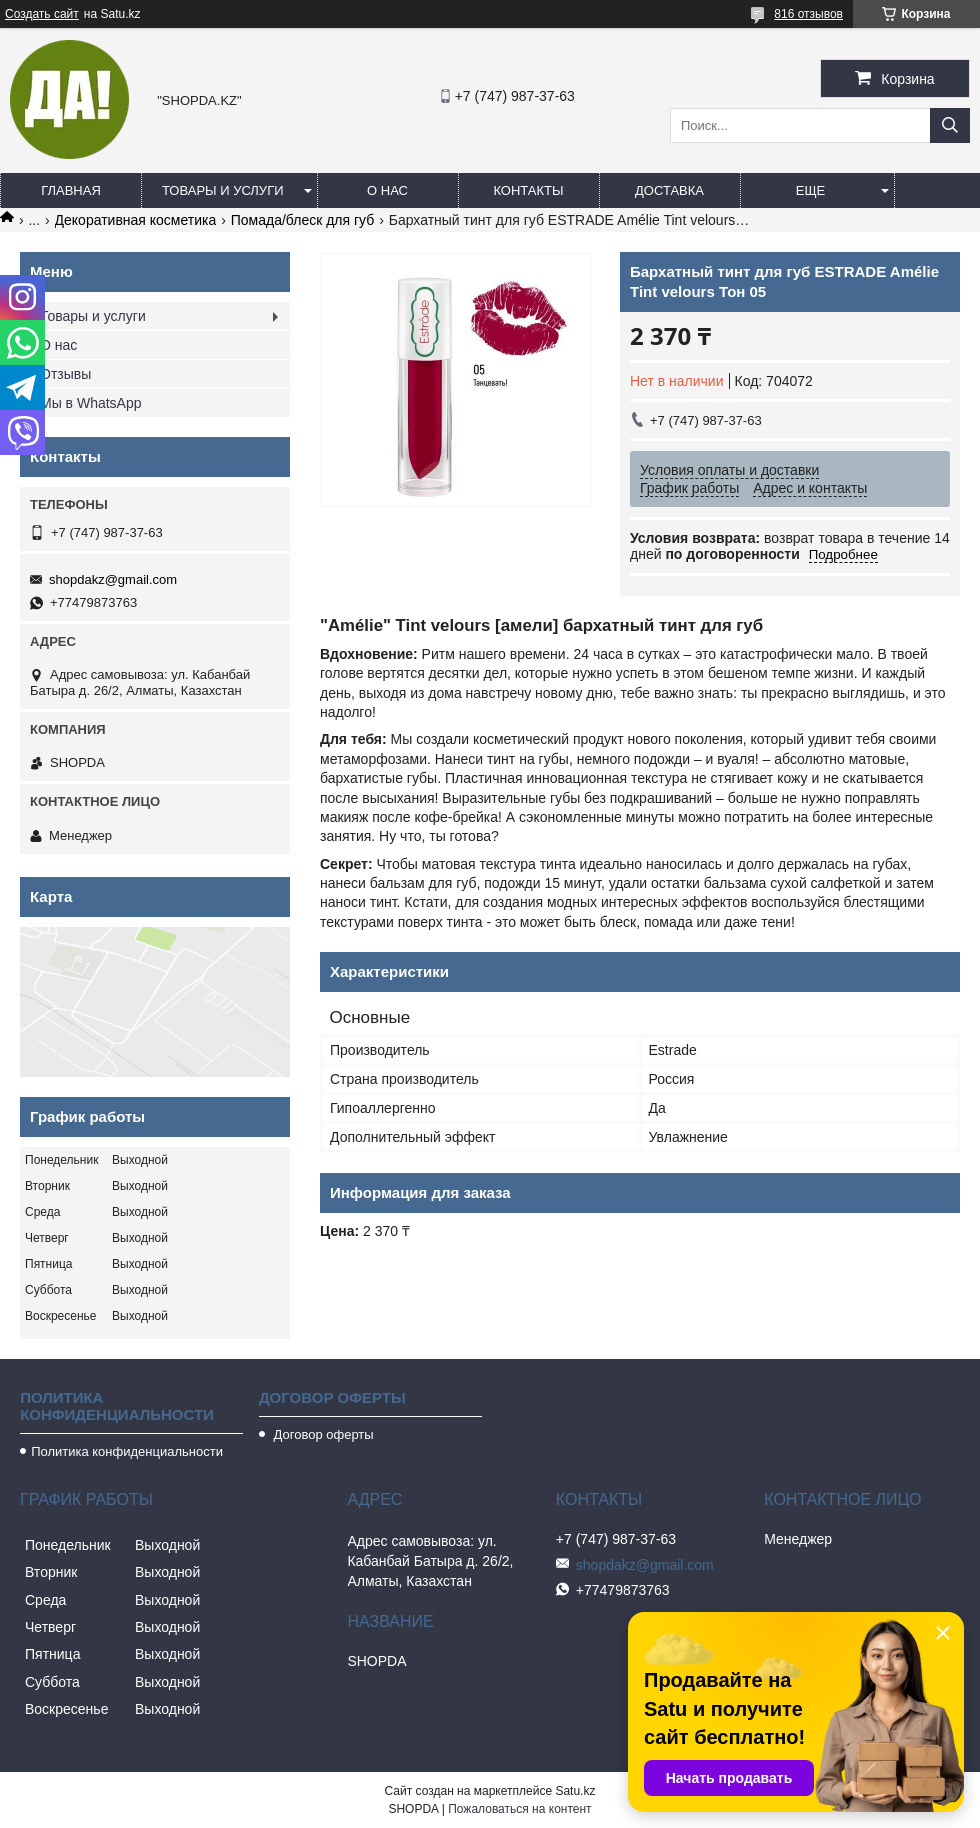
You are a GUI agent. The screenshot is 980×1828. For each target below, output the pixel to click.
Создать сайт (42, 14)
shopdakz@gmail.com (113, 579)
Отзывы (65, 374)
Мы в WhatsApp (91, 403)
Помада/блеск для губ (303, 220)
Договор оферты (322, 1434)
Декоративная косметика (136, 220)
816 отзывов (808, 14)
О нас (387, 190)
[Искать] (950, 125)
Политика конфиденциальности (127, 1451)
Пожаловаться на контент (519, 1809)
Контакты (528, 190)
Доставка (669, 190)
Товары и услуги (223, 190)
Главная (71, 190)
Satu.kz (575, 1791)
